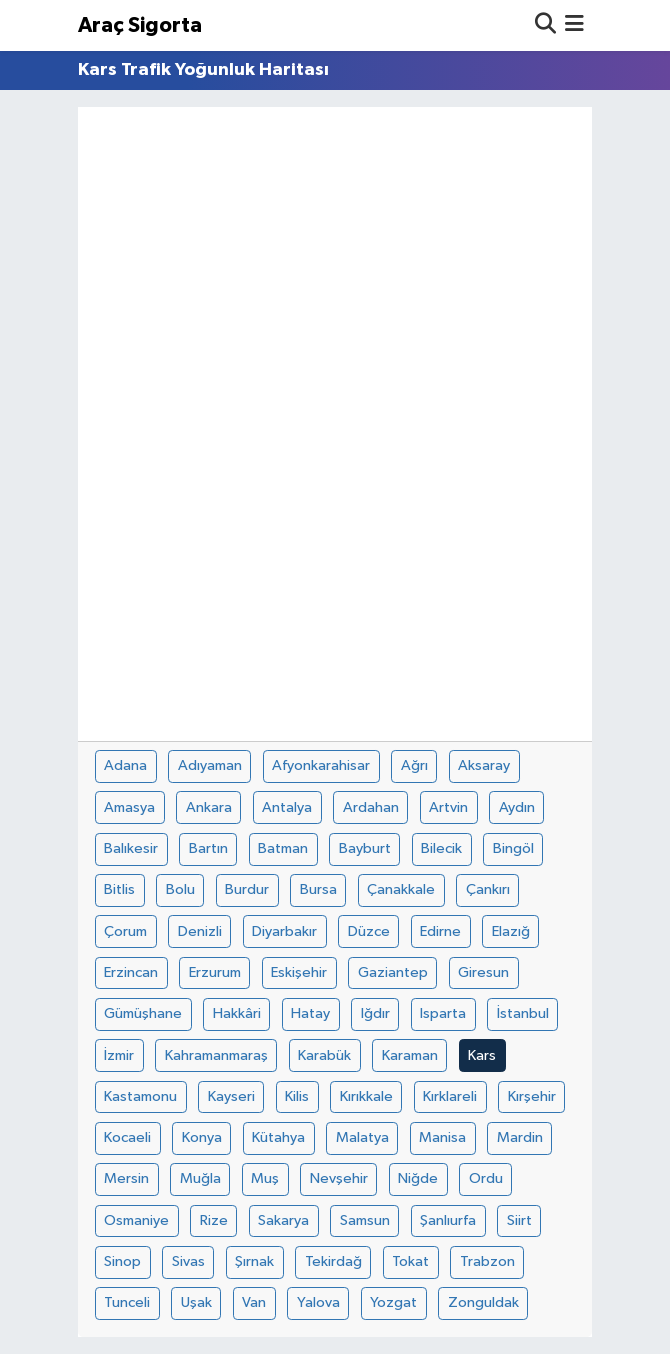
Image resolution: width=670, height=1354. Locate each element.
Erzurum (215, 972)
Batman (283, 848)
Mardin (520, 1137)
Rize (214, 1220)
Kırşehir (532, 1096)
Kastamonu (140, 1096)
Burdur (247, 889)
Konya (202, 1137)
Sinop (122, 1261)
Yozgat (393, 1302)
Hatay (310, 1013)
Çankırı (488, 889)
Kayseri (231, 1096)
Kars (482, 1055)
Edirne (440, 931)
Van (254, 1302)
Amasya (129, 807)
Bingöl (513, 848)
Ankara (209, 807)
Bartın (208, 848)
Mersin (126, 1178)
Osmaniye (136, 1220)
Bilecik (441, 848)
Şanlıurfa (448, 1220)
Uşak (196, 1302)
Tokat (410, 1261)
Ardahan (371, 807)
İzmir (119, 1055)
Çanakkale (401, 889)
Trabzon (487, 1261)
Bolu (180, 889)
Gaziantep (393, 972)
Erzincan (131, 972)
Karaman (410, 1055)
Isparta (443, 1013)
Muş (265, 1178)
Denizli (200, 931)
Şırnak (254, 1261)
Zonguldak (483, 1302)
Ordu (486, 1178)
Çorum (125, 931)
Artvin (448, 807)
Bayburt (365, 848)
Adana (125, 765)
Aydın (517, 807)
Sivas (188, 1261)
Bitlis (119, 889)
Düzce (369, 931)
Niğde (418, 1178)
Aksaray (484, 765)
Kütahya (278, 1137)
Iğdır (375, 1013)
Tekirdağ (333, 1261)
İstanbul (523, 1013)
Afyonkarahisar (321, 765)
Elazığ (511, 931)
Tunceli (127, 1302)
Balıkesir (131, 848)
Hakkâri (237, 1013)
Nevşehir (339, 1178)
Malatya (362, 1137)
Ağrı (414, 765)
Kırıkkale (366, 1096)
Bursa (318, 889)
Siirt (519, 1220)
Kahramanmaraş (216, 1055)
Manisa (442, 1137)
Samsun (365, 1220)
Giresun (483, 972)
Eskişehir (299, 972)
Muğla (200, 1178)
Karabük (324, 1055)
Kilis (297, 1096)
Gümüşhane (143, 1013)
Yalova (318, 1302)
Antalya (287, 807)
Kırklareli (450, 1096)
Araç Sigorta (140, 25)
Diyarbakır (284, 931)
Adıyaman (210, 765)
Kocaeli (127, 1137)
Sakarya (283, 1220)
